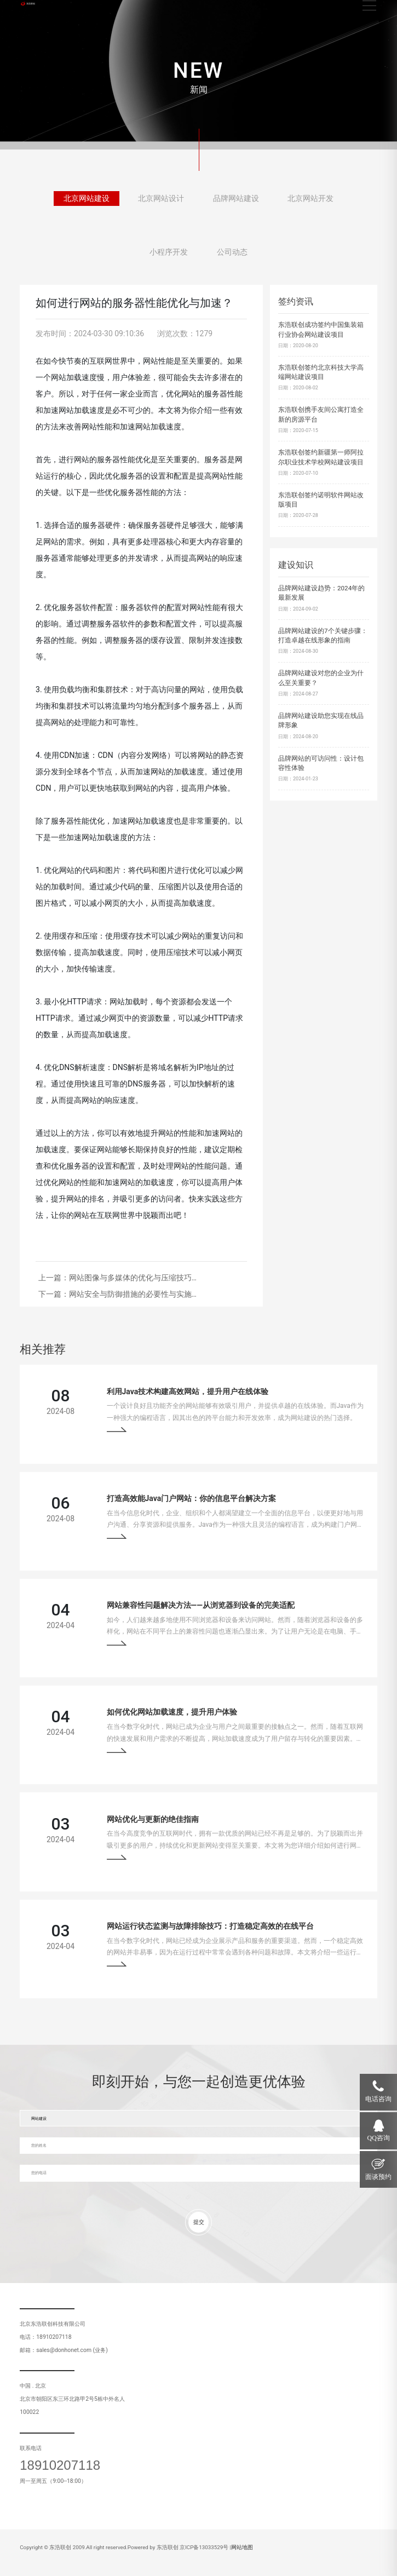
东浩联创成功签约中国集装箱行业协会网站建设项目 (321, 329)
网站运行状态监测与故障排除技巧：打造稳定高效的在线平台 (210, 1926)
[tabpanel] (198, 75)
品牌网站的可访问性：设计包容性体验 (321, 763)
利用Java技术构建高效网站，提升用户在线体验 (188, 1391)
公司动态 (232, 255)
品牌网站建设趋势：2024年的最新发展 (321, 593)
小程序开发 (168, 255)
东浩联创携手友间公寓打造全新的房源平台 (321, 414)
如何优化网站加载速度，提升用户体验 (172, 1711)
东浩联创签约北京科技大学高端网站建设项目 (321, 372)
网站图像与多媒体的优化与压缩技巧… (133, 1277)
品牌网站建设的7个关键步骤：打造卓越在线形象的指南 (322, 636)
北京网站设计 (161, 202)
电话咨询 (378, 2099)
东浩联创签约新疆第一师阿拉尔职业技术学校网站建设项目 (321, 457)
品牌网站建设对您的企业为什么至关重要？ (321, 678)
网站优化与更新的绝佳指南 (153, 1819)
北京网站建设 (87, 202)
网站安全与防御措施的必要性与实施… (133, 1294)
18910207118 (60, 2465)
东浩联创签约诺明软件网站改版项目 (321, 500)
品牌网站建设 (236, 202)
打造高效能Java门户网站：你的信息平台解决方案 (192, 1498)
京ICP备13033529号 (204, 2547)
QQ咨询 (378, 2138)
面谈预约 (378, 2177)
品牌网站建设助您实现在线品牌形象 (321, 720)
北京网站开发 (310, 202)
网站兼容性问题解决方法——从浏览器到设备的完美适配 (201, 1605)
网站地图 (242, 2547)
